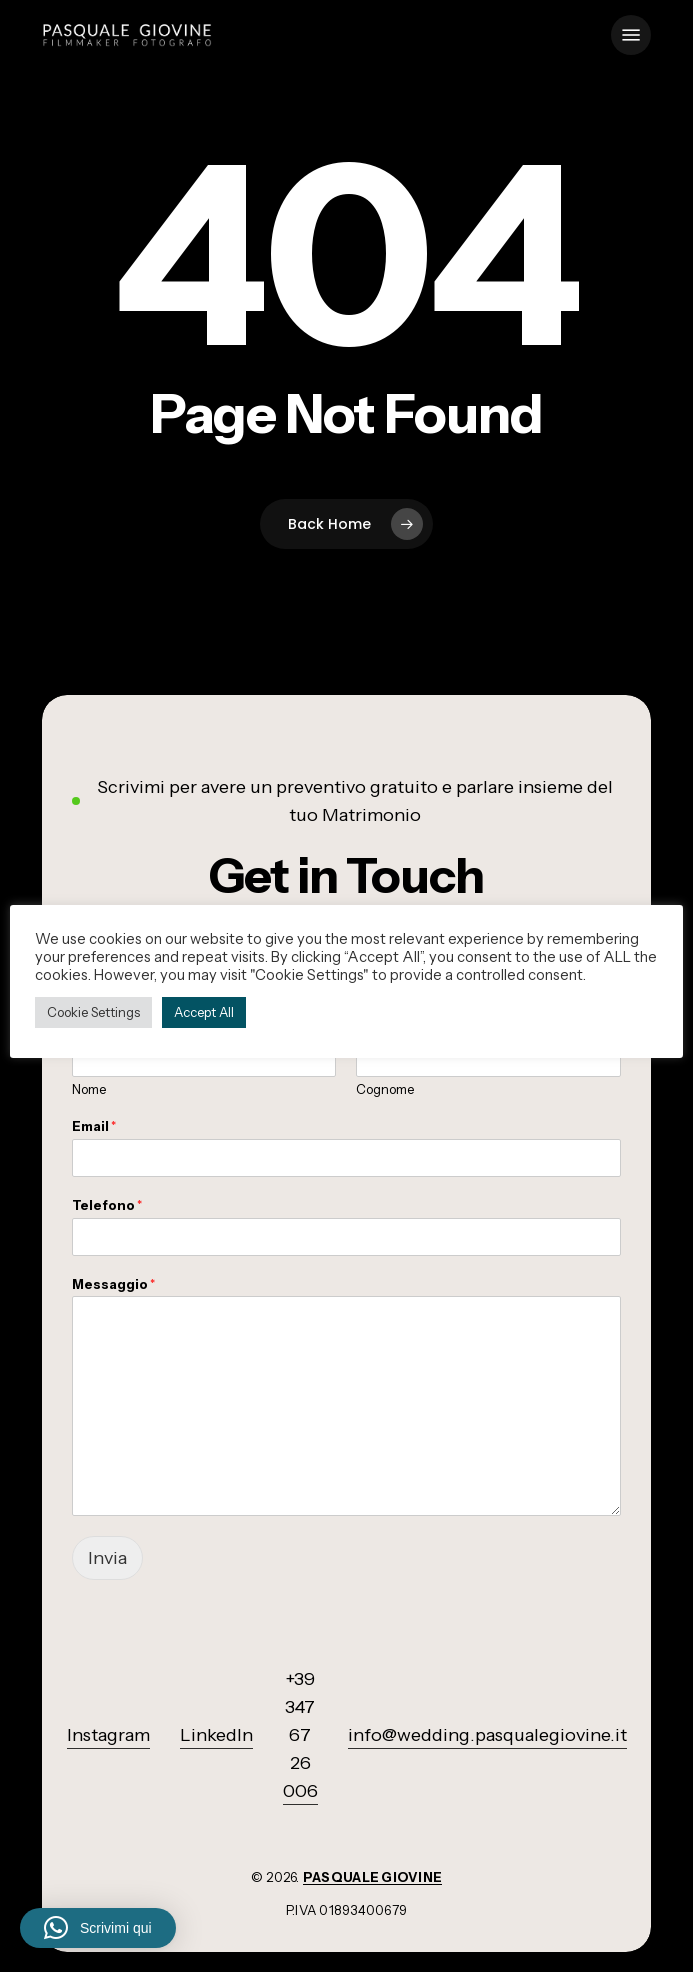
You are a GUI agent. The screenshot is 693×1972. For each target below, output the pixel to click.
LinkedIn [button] (216, 1735)
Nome (89, 1089)
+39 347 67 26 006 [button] (300, 1735)
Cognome (385, 1089)
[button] (631, 35)
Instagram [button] (108, 1735)
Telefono (107, 1205)
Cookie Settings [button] (93, 1012)
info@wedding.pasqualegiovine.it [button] (487, 1735)
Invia (107, 1558)
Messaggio (113, 1284)
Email (94, 1126)
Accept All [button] (204, 1012)
